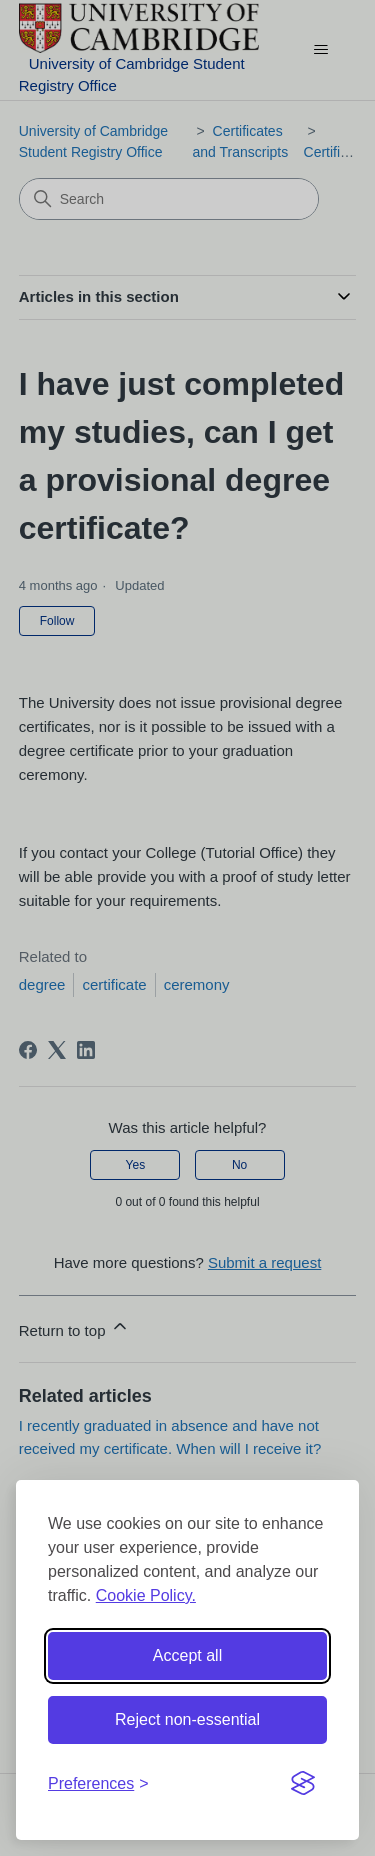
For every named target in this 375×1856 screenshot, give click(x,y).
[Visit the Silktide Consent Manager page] (303, 1784)
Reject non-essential (187, 1719)
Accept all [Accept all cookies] (187, 1655)
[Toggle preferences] (98, 1784)
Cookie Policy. (146, 1595)
